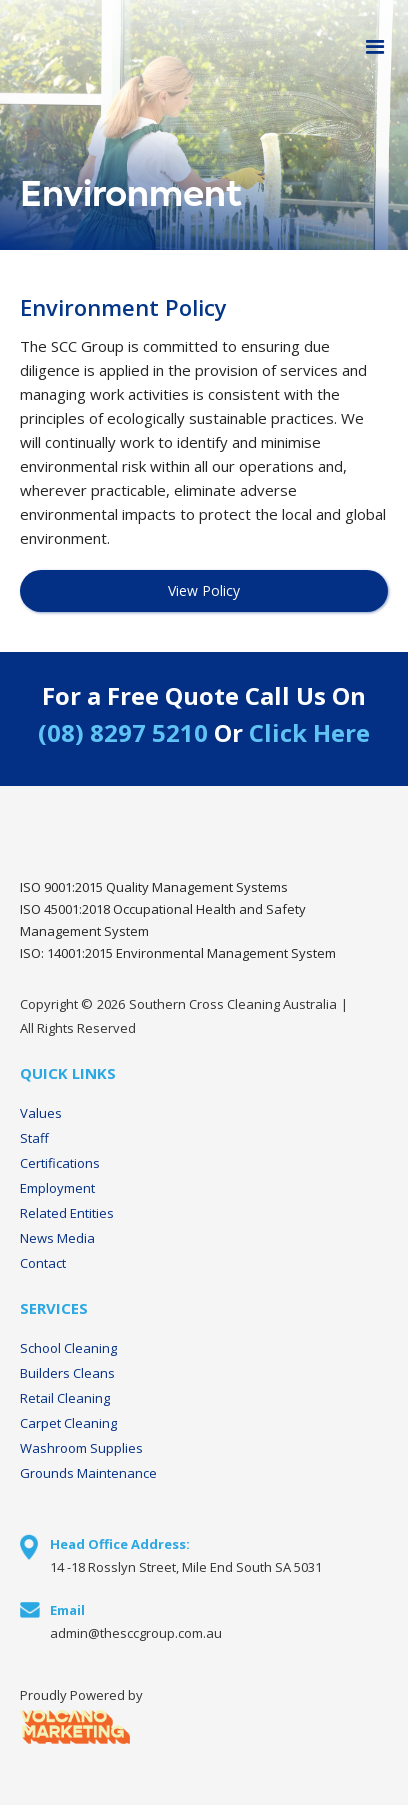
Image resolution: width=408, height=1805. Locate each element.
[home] (5, 48)
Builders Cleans (67, 1373)
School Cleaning (68, 1348)
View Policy (204, 590)
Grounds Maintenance (88, 1473)
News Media (57, 1238)
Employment (57, 1188)
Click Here (309, 732)
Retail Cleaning (65, 1398)
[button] (375, 47)
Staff (34, 1138)
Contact (43, 1263)
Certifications (60, 1163)
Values (41, 1113)
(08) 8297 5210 (123, 732)
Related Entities (67, 1213)
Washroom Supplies (81, 1448)
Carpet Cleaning (68, 1423)
